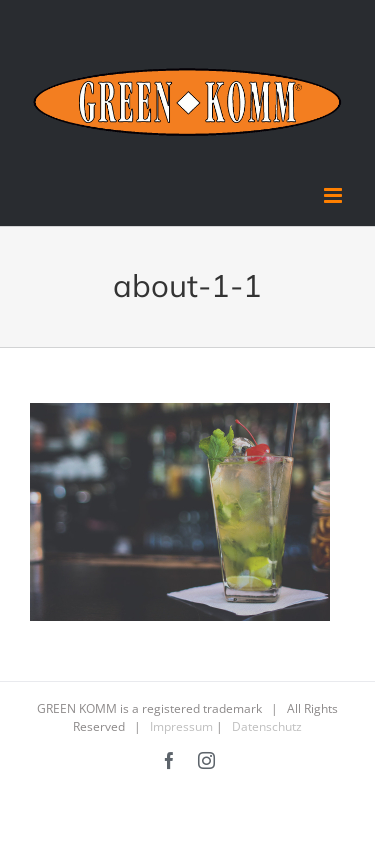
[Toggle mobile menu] (334, 195)
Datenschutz (267, 726)
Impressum (181, 726)
